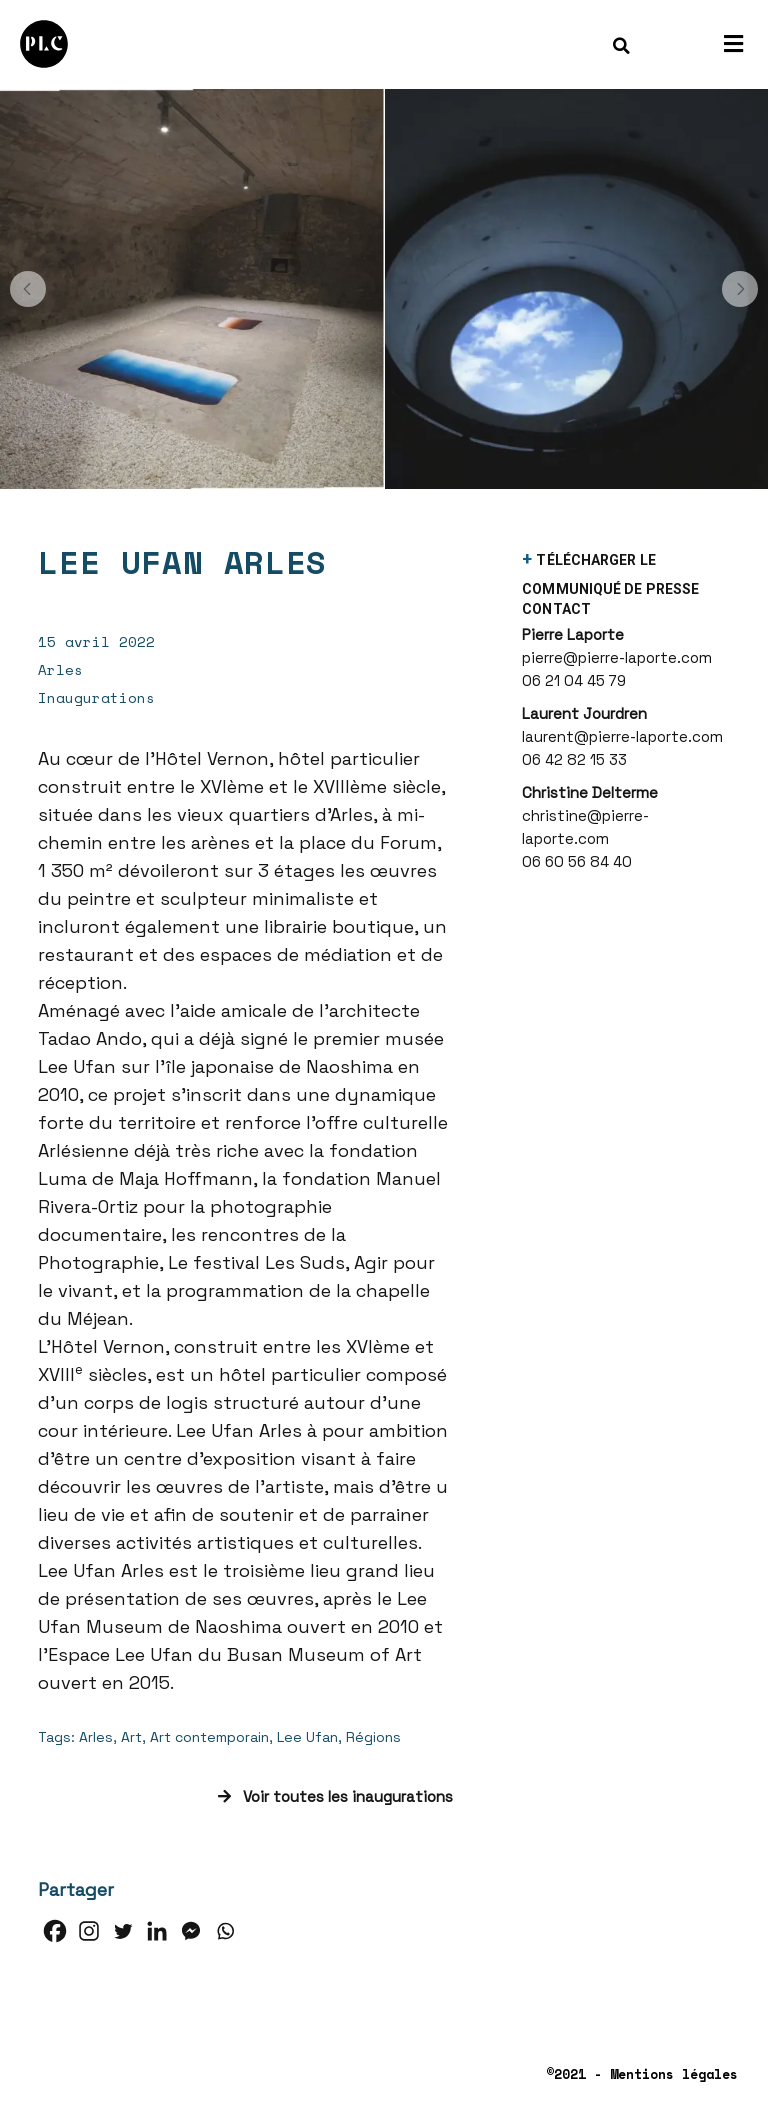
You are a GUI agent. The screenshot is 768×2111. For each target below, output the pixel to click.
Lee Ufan (307, 1737)
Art (131, 1737)
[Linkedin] (157, 1931)
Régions (373, 1737)
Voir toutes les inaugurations (335, 1796)
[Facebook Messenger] (191, 1931)
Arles (96, 1737)
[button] (28, 289)
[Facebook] (55, 1931)
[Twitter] (123, 1931)
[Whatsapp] (225, 1931)
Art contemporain (209, 1737)
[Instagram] (89, 1931)
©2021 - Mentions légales (642, 2074)
